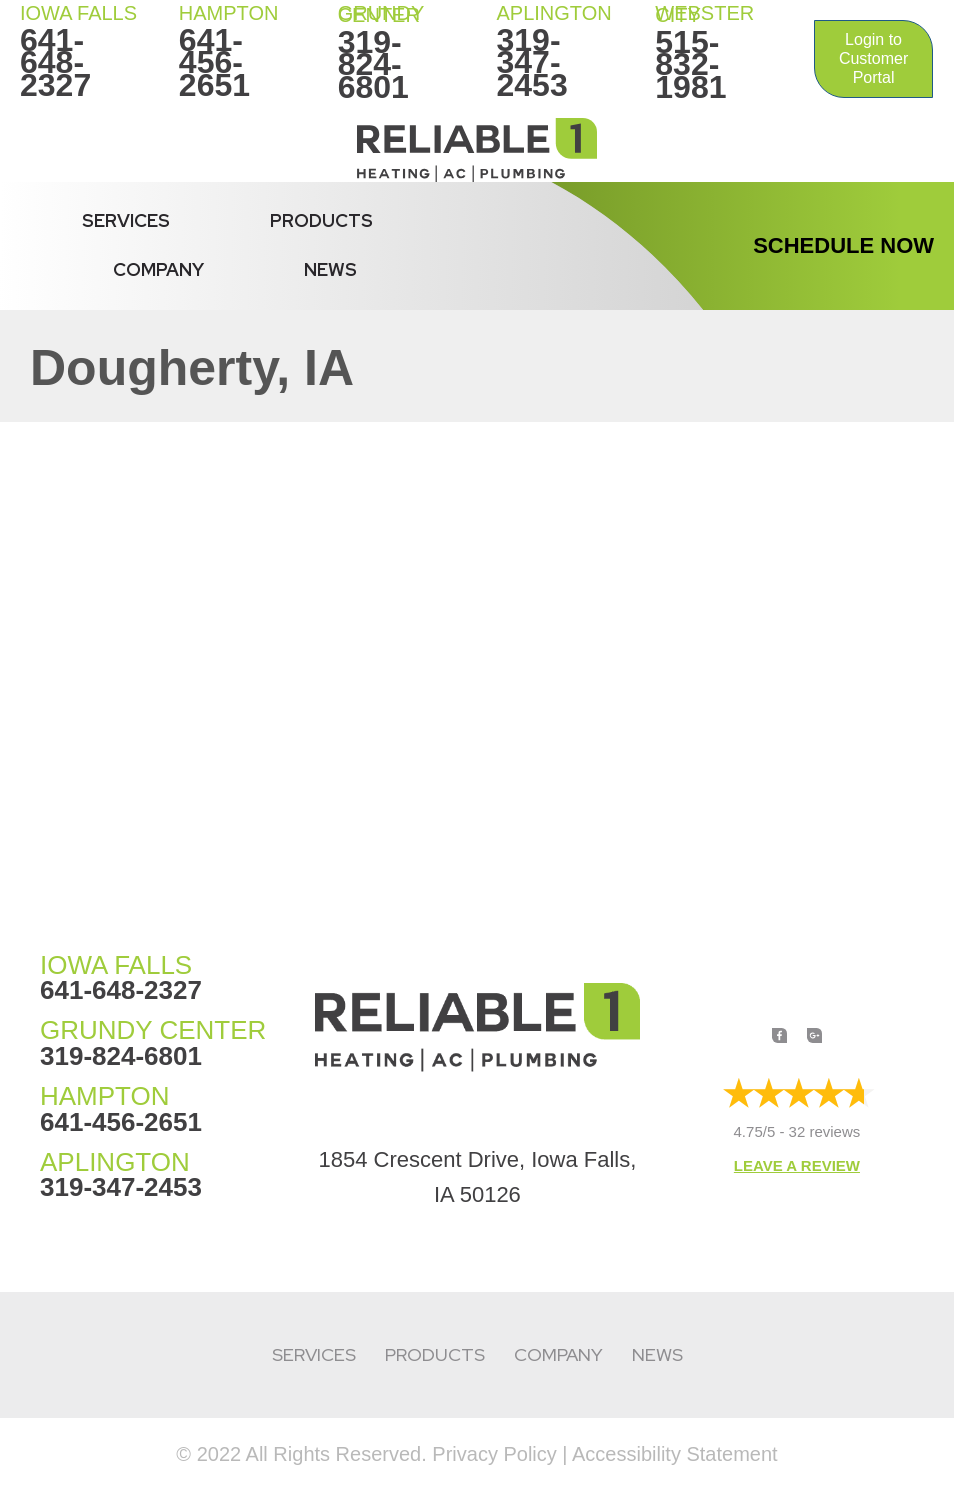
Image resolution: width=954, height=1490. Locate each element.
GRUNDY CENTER (153, 1030)
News (330, 269)
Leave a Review (797, 1165)
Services (126, 220)
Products (321, 220)
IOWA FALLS (78, 13)
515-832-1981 (690, 64)
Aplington (553, 13)
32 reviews (825, 1131)
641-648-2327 (55, 62)
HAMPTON (229, 13)
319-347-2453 (531, 62)
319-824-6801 (373, 64)
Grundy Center (381, 14)
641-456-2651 (214, 62)
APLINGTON (115, 1162)
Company (158, 269)
